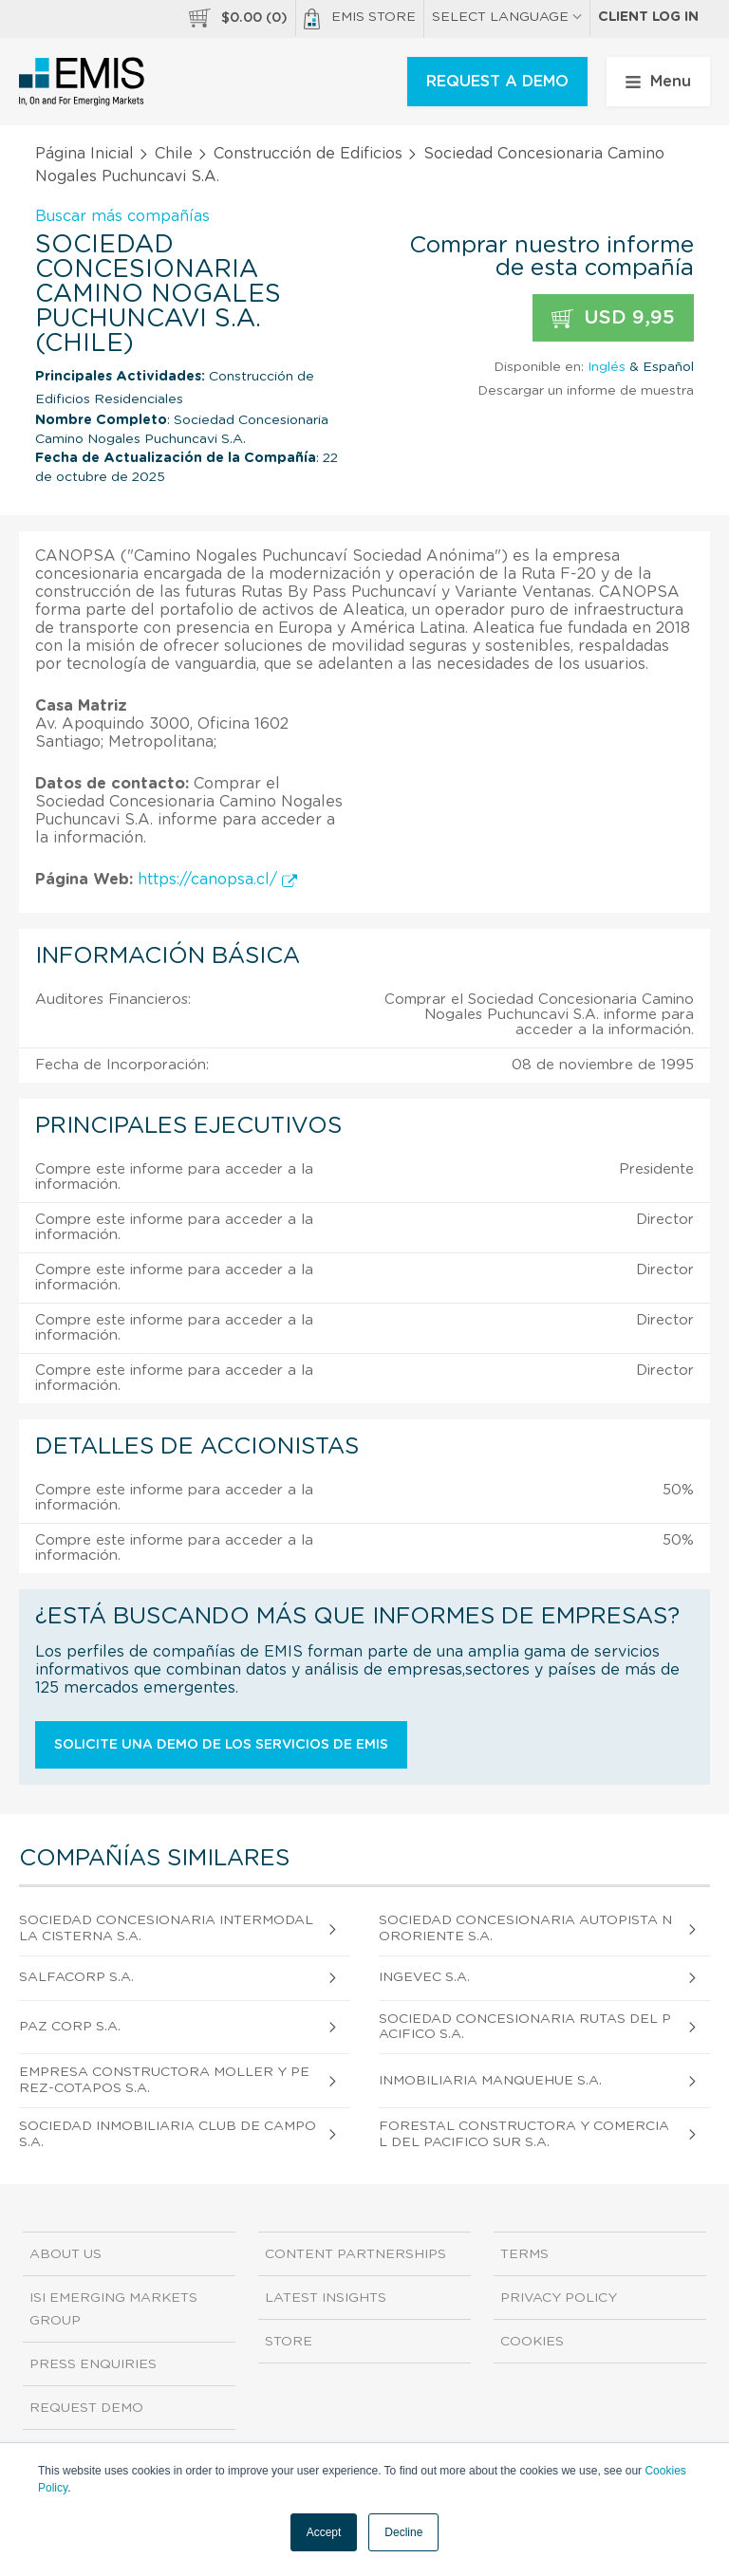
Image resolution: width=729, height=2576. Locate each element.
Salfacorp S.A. (76, 1977)
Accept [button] (324, 2532)
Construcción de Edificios (308, 153)
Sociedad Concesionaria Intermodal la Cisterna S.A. (166, 1928)
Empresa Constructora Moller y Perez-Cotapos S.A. (164, 2080)
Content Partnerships (355, 2254)
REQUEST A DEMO (497, 81)
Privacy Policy (558, 2298)
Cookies (532, 2341)
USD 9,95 (613, 318)
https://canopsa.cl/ (217, 879)
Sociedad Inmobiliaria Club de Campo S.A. (167, 2134)
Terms (524, 2254)
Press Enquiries (93, 2364)
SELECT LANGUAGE (507, 17)
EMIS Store (360, 19)
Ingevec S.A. (424, 1977)
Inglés (607, 367)
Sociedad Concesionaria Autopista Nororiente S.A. (525, 1928)
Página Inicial (84, 153)
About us (65, 2254)
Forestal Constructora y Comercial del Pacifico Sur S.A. (524, 2134)
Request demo (86, 2408)
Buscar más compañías (122, 216)
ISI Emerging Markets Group (113, 2309)
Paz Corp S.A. (70, 2026)
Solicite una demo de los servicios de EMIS (221, 1744)
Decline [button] (403, 2532)
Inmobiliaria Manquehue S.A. (490, 2080)
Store (288, 2341)
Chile (174, 153)
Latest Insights (325, 2298)
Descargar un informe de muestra (585, 391)
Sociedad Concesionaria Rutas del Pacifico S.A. (525, 2027)
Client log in (648, 17)
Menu (658, 81)
